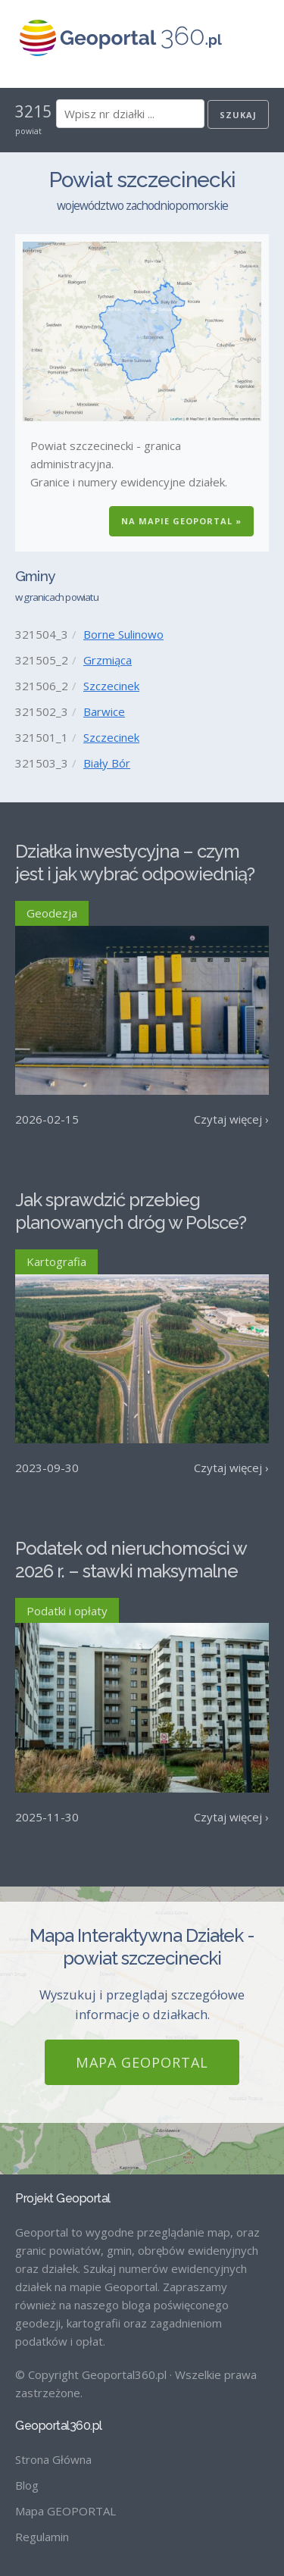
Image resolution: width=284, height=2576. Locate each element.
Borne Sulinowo (123, 634)
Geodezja (52, 913)
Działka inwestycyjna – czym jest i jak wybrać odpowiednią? (134, 862)
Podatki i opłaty (67, 1610)
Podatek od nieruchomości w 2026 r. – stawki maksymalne (130, 1559)
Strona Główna (53, 2459)
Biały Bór (106, 763)
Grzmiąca (107, 659)
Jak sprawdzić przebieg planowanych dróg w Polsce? (130, 1211)
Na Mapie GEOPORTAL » (181, 521)
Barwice (104, 711)
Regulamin (42, 2536)
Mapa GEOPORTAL (142, 2062)
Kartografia (56, 1261)
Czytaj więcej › (231, 1119)
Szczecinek (111, 685)
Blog (27, 2485)
